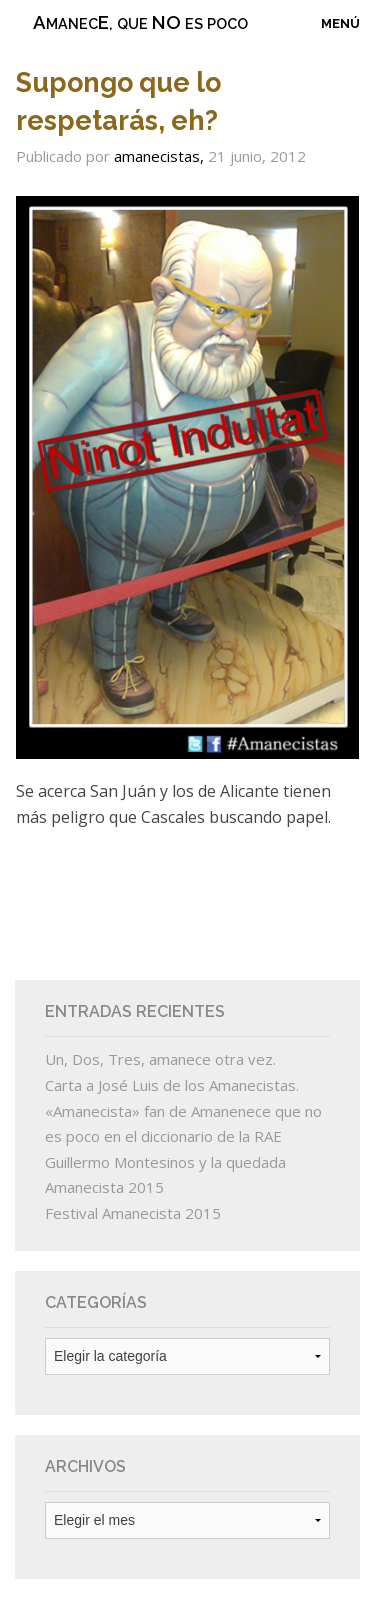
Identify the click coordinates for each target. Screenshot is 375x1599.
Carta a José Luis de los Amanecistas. (172, 1085)
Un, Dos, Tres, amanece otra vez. (160, 1059)
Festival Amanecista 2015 (133, 1213)
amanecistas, (161, 156)
